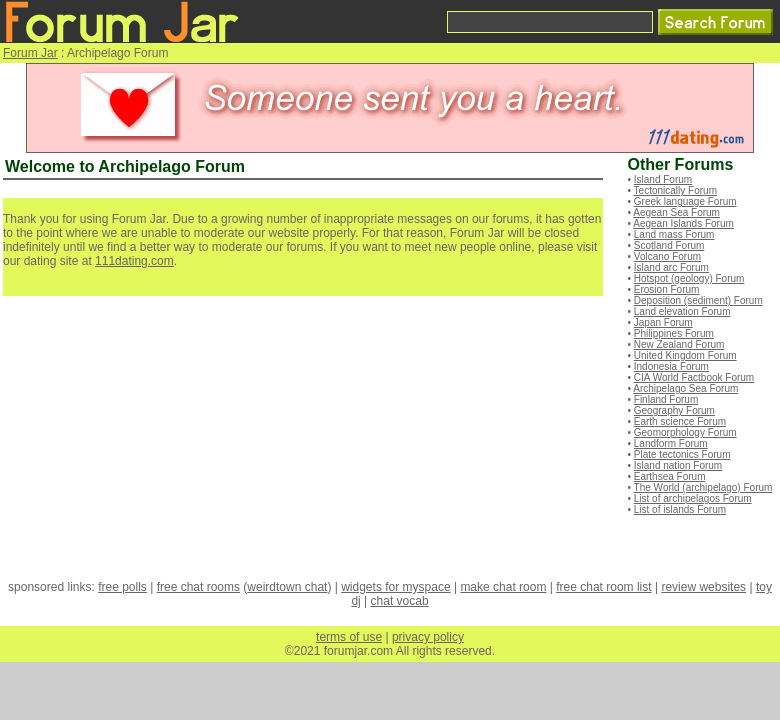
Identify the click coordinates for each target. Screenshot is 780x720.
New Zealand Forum (679, 344)
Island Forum (663, 179)
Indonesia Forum (671, 366)
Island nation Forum (678, 465)
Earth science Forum (680, 421)
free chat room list (603, 587)
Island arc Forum (671, 267)
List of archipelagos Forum (693, 498)
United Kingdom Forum (685, 355)
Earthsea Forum (670, 476)
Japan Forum (663, 322)
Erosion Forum (667, 289)
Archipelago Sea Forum (685, 388)
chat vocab (400, 601)
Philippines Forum (674, 333)
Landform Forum (671, 443)
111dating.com (134, 261)
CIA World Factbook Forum (694, 377)
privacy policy (428, 637)
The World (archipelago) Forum (703, 487)
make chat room (503, 587)
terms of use (349, 637)
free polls (122, 587)
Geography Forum (674, 410)
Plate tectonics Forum (682, 454)
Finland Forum (666, 399)
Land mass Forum (674, 234)
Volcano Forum (667, 256)
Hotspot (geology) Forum (689, 278)
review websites (703, 587)
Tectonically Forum (675, 190)
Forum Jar (30, 53)
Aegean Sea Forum (676, 212)
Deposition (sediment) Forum (698, 300)
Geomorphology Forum (685, 432)
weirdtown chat (287, 587)
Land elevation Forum (682, 311)
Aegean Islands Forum (683, 223)
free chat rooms (198, 587)
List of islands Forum (680, 509)
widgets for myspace (395, 587)
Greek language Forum (685, 201)
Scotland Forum (669, 245)
